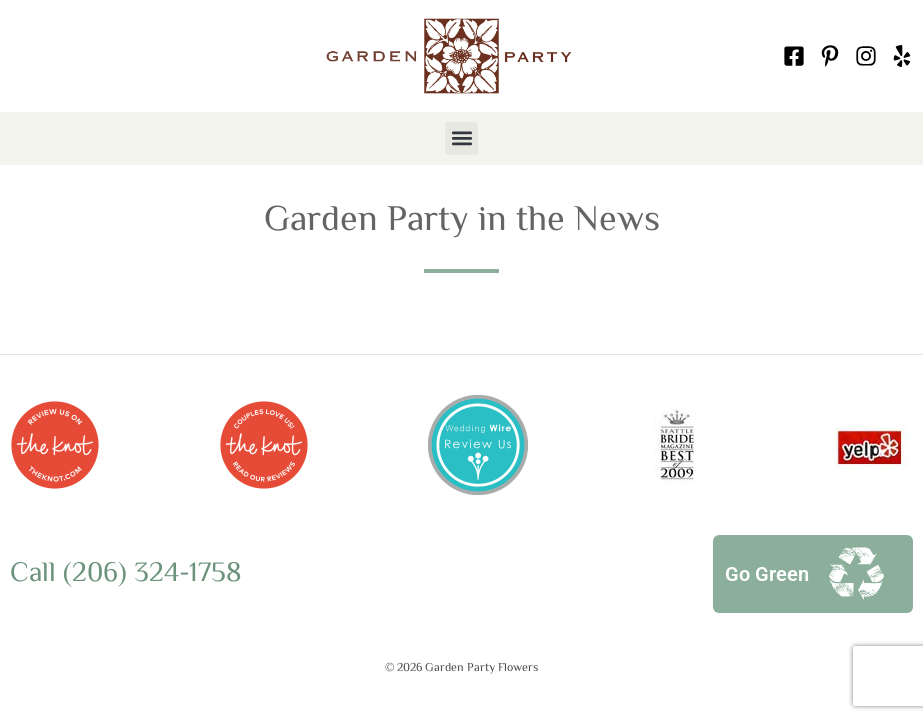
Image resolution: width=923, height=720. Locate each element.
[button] (461, 138)
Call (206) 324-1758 (126, 574)
